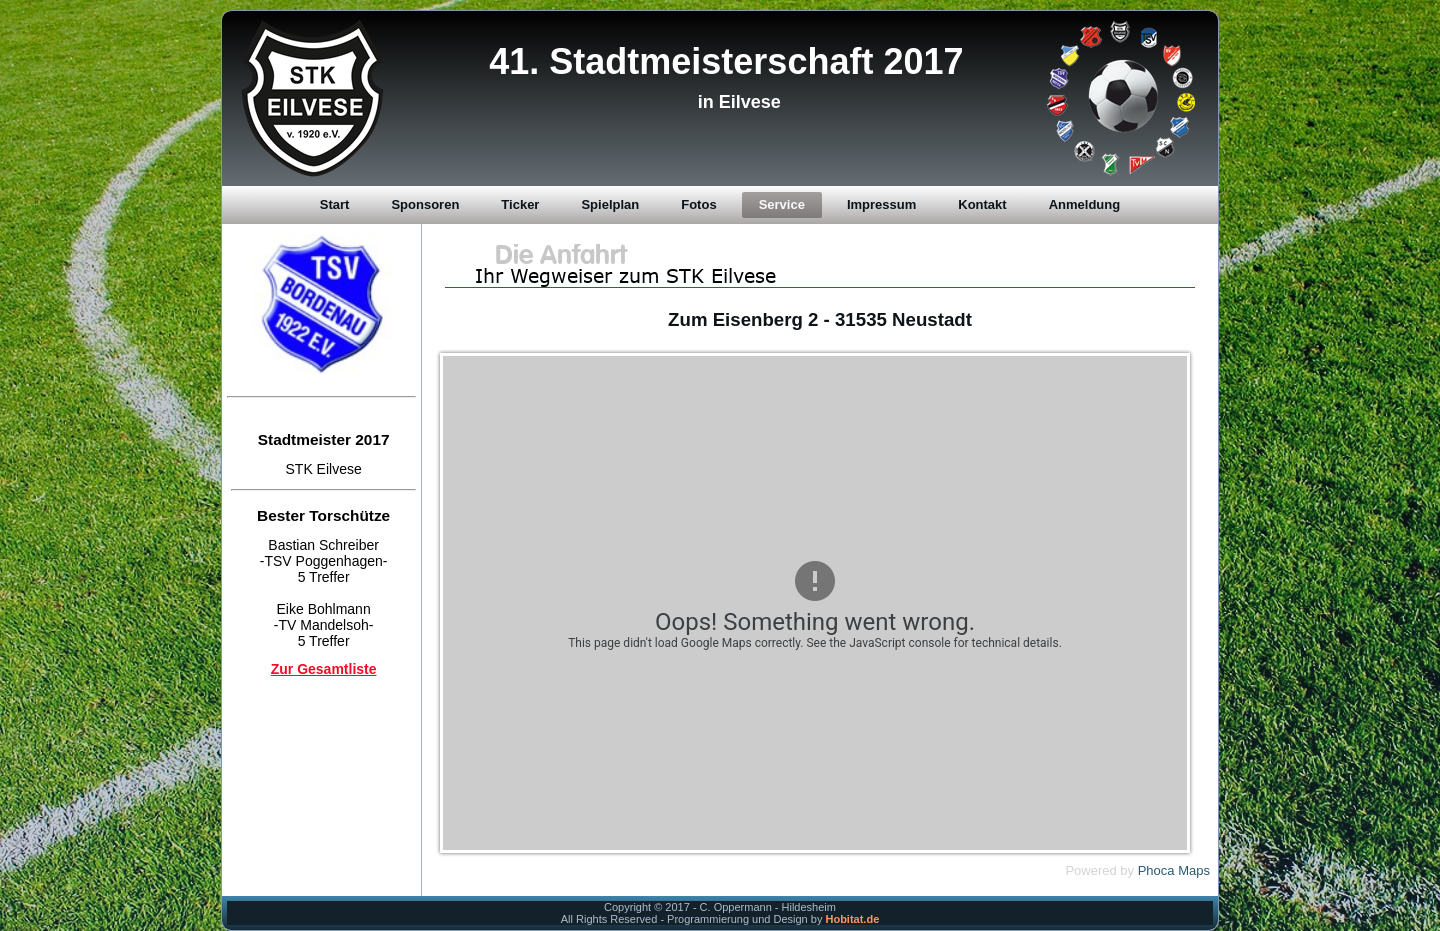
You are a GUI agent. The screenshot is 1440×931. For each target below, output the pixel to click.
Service (782, 204)
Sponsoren (425, 204)
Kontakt (982, 204)
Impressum (881, 204)
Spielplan (610, 204)
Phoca (1156, 870)
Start (335, 204)
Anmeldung (1085, 204)
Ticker (520, 204)
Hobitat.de (852, 919)
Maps (1194, 870)
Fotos (698, 204)
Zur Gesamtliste (324, 669)
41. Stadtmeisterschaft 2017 (726, 61)
